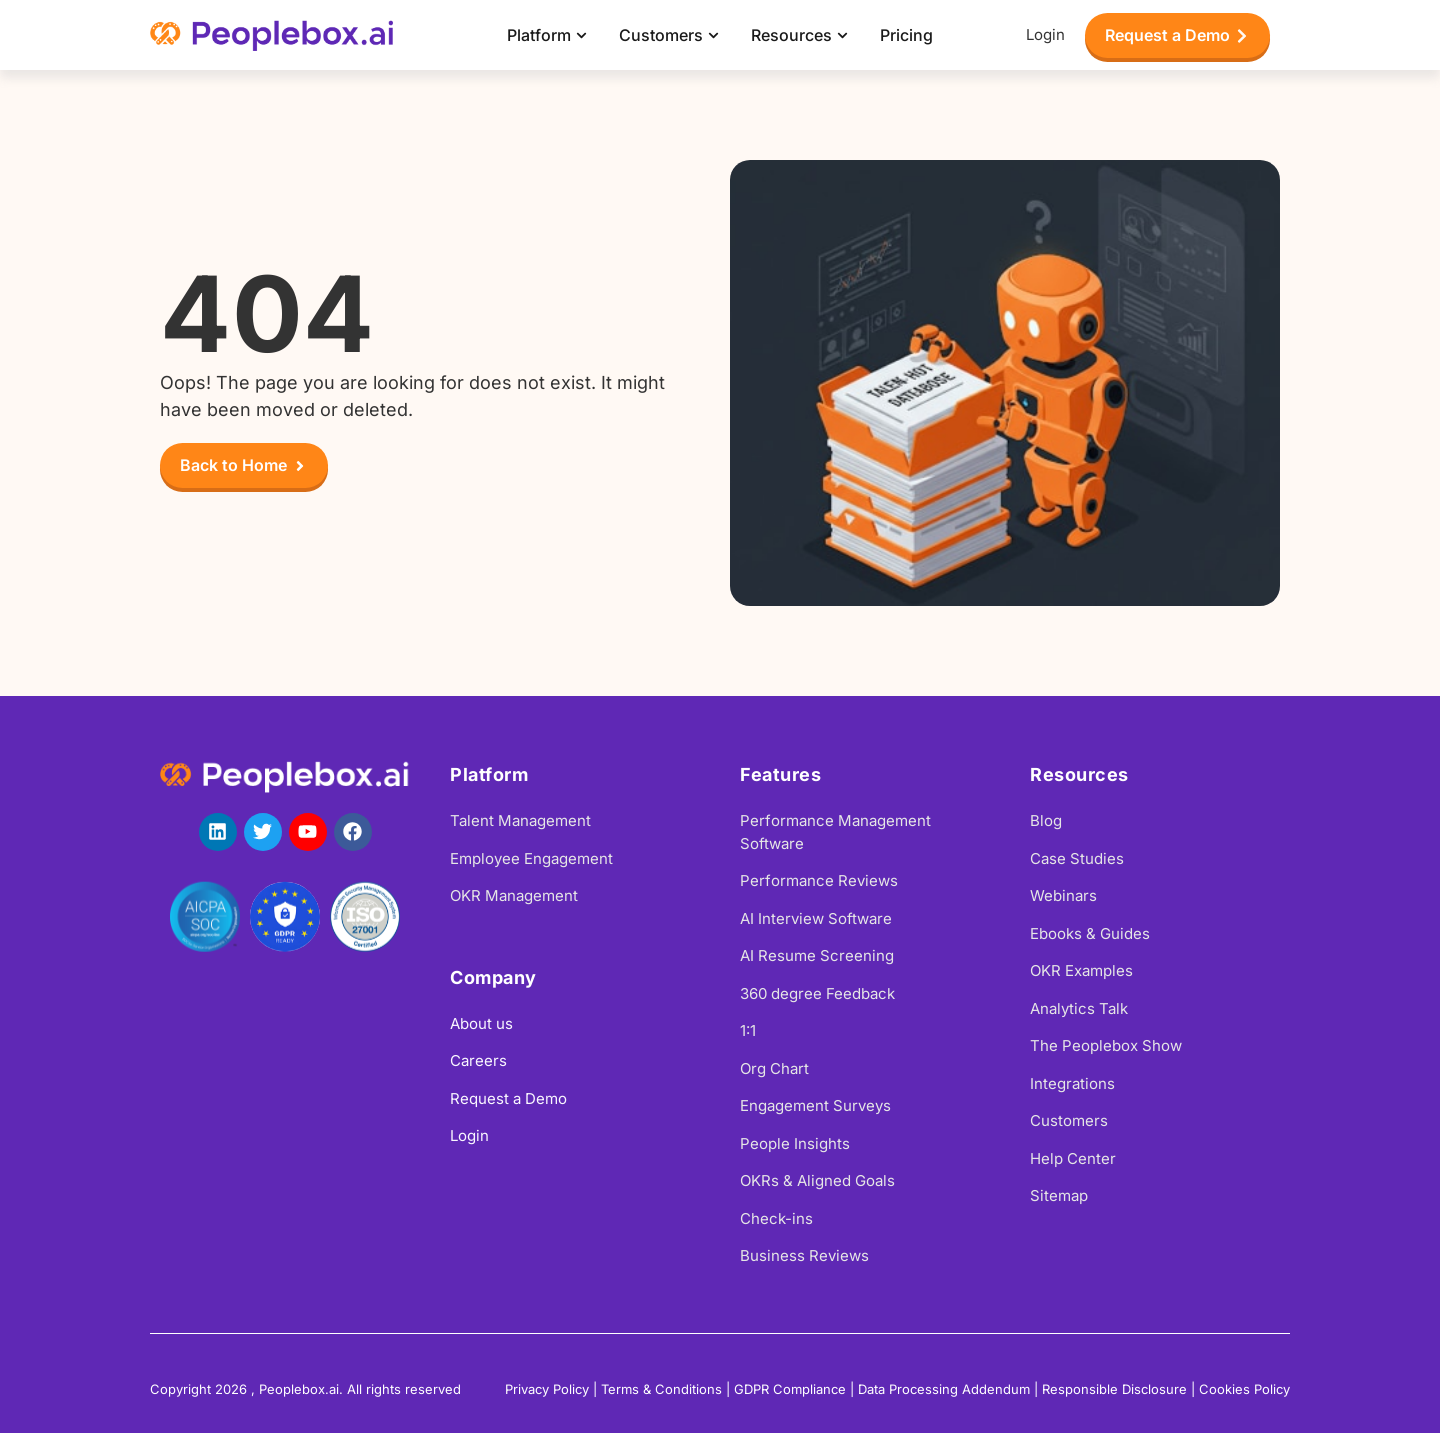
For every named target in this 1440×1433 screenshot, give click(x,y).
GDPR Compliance (790, 1389)
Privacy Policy (547, 1389)
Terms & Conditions (661, 1389)
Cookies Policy (1244, 1389)
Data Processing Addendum (944, 1389)
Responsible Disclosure (1114, 1389)
